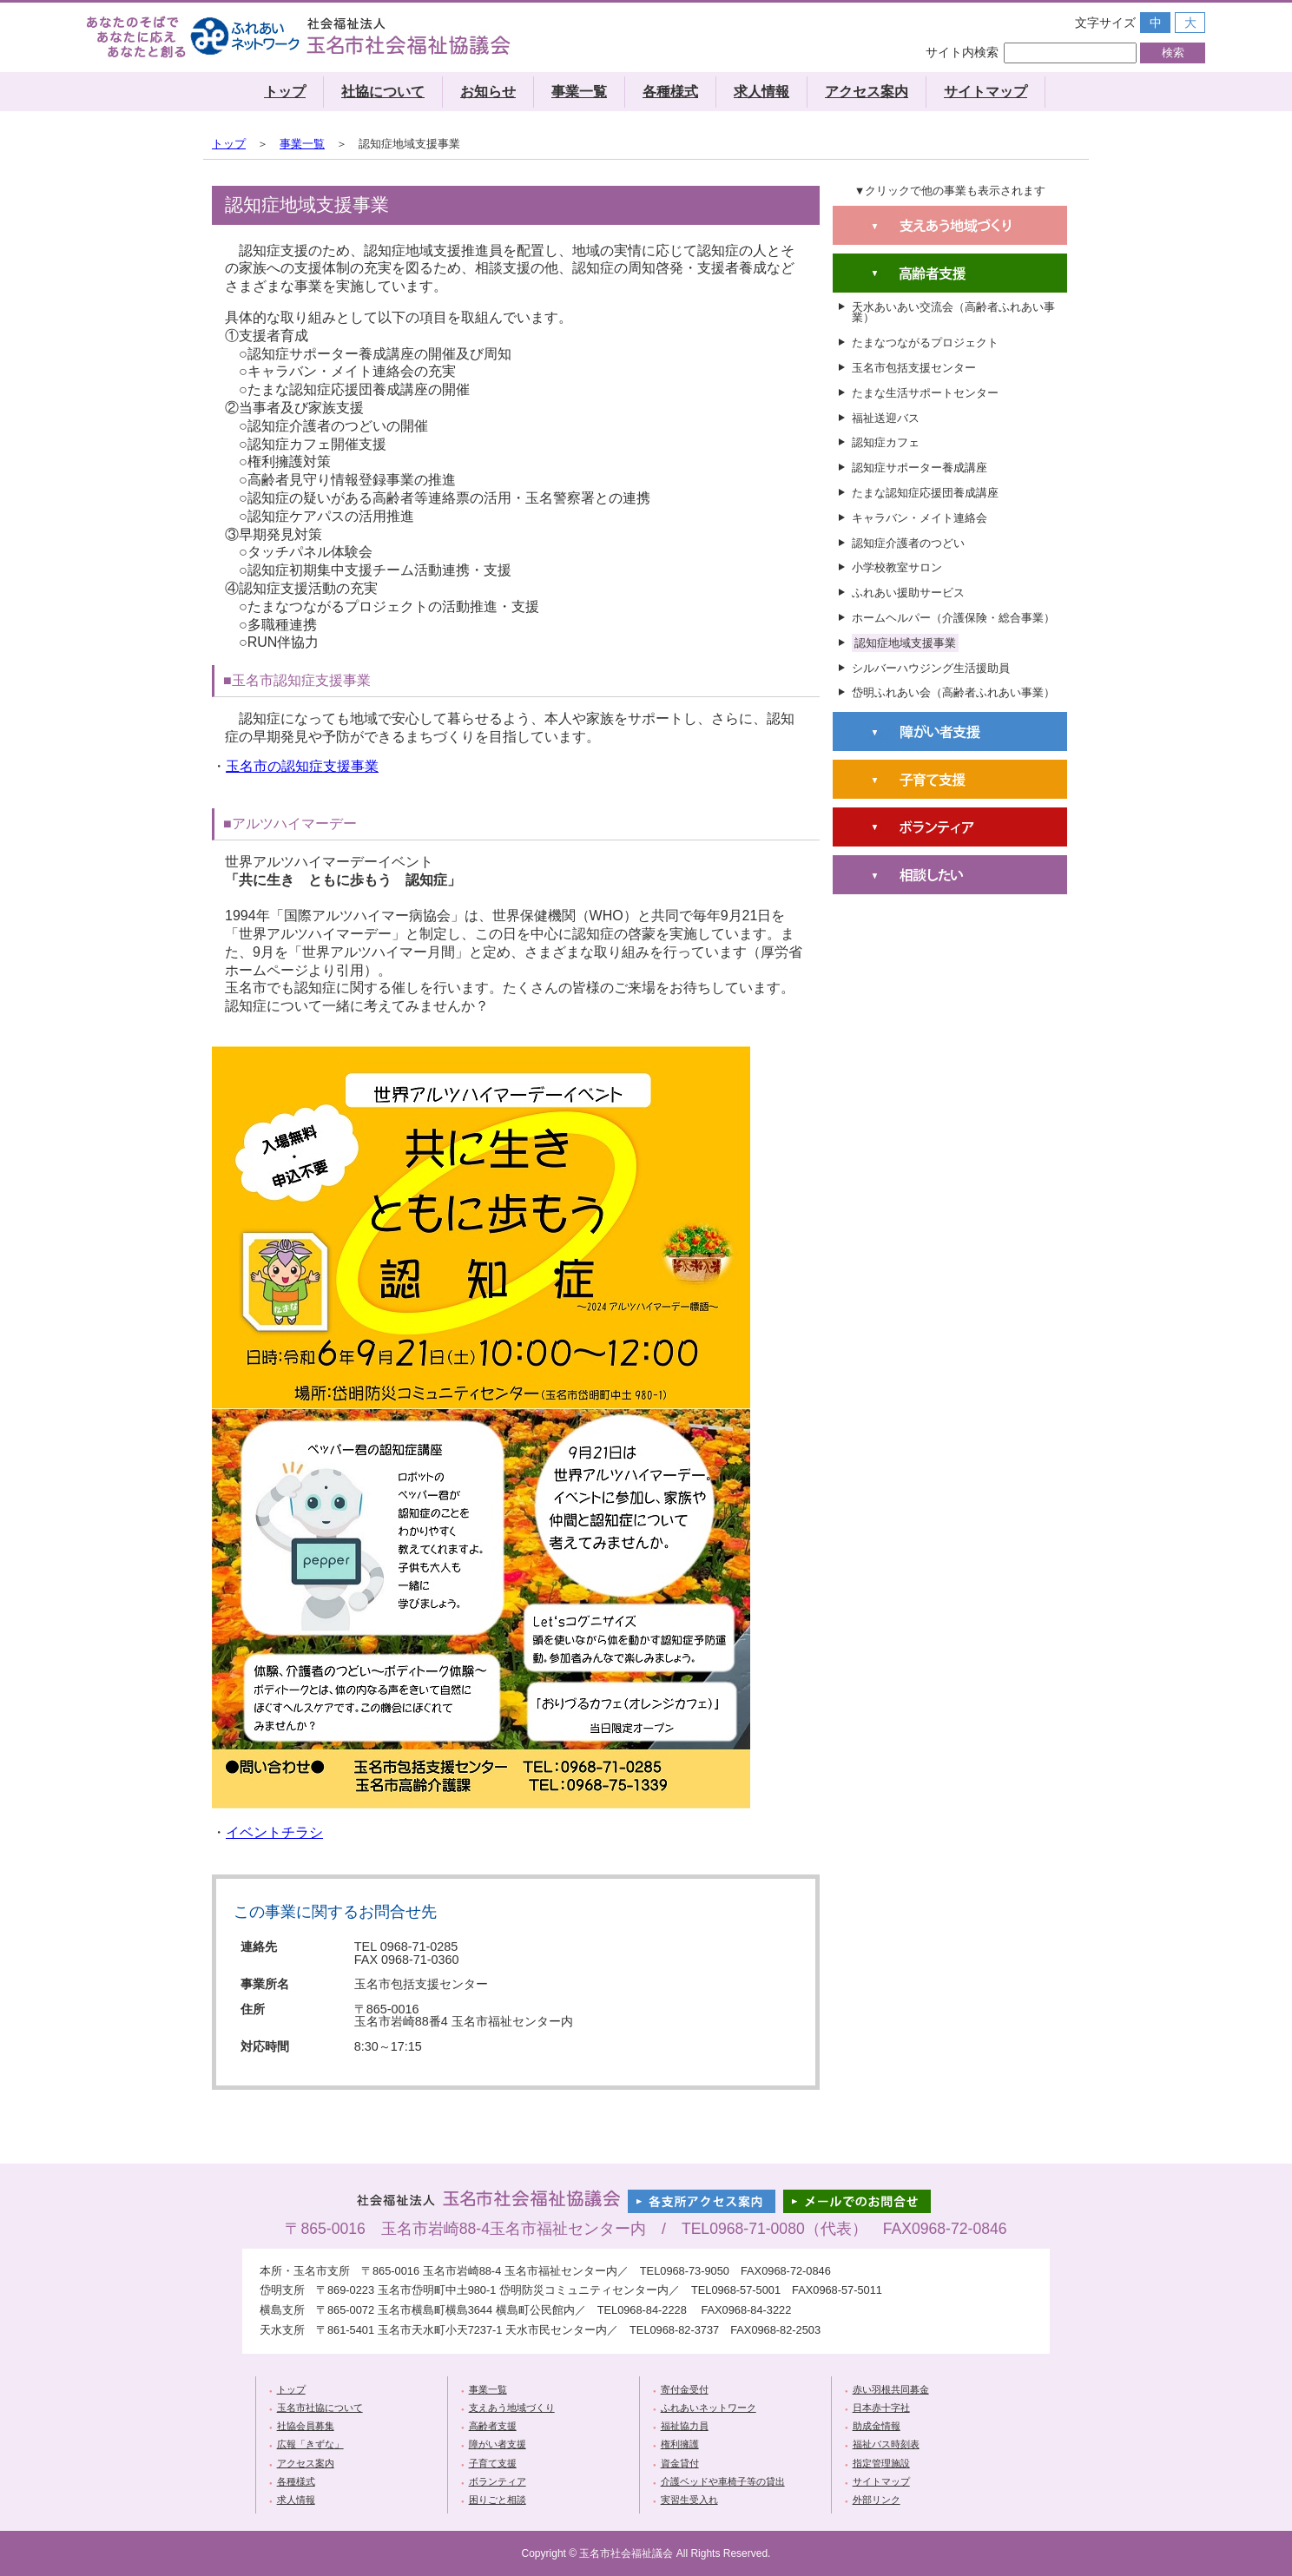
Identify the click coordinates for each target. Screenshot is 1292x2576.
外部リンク (876, 2499)
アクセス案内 (866, 91)
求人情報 (761, 91)
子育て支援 (493, 2463)
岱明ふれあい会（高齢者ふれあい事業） (953, 692)
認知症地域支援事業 (905, 642)
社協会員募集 (305, 2426)
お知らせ (488, 91)
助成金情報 (876, 2426)
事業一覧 (579, 91)
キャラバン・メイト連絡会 (919, 517)
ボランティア (497, 2481)
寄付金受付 (685, 2389)
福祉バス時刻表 (886, 2444)
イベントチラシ (274, 1832)
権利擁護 (680, 2444)
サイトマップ (985, 91)
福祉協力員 (685, 2426)
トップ (285, 91)
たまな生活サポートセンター (925, 392)
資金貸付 (680, 2463)
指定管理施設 (881, 2463)
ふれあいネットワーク (708, 2407)
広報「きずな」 (310, 2444)
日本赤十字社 (881, 2407)
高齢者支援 (493, 2426)
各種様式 (670, 91)
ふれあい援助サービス (908, 592)
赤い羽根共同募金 (891, 2389)
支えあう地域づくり (512, 2407)
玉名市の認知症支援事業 (302, 766)
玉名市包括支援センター (914, 367)
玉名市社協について (320, 2407)
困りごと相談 (497, 2499)
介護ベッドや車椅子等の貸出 (723, 2481)
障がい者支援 (497, 2444)
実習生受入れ (689, 2499)
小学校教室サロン (897, 567)
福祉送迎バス (886, 418)
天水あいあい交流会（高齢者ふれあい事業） (953, 312)
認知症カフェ (886, 442)
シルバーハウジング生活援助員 (931, 668)
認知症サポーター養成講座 (919, 467)
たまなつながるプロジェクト (925, 342)
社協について (383, 91)
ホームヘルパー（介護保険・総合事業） (953, 617)
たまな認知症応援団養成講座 (925, 492)
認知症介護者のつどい (908, 543)
